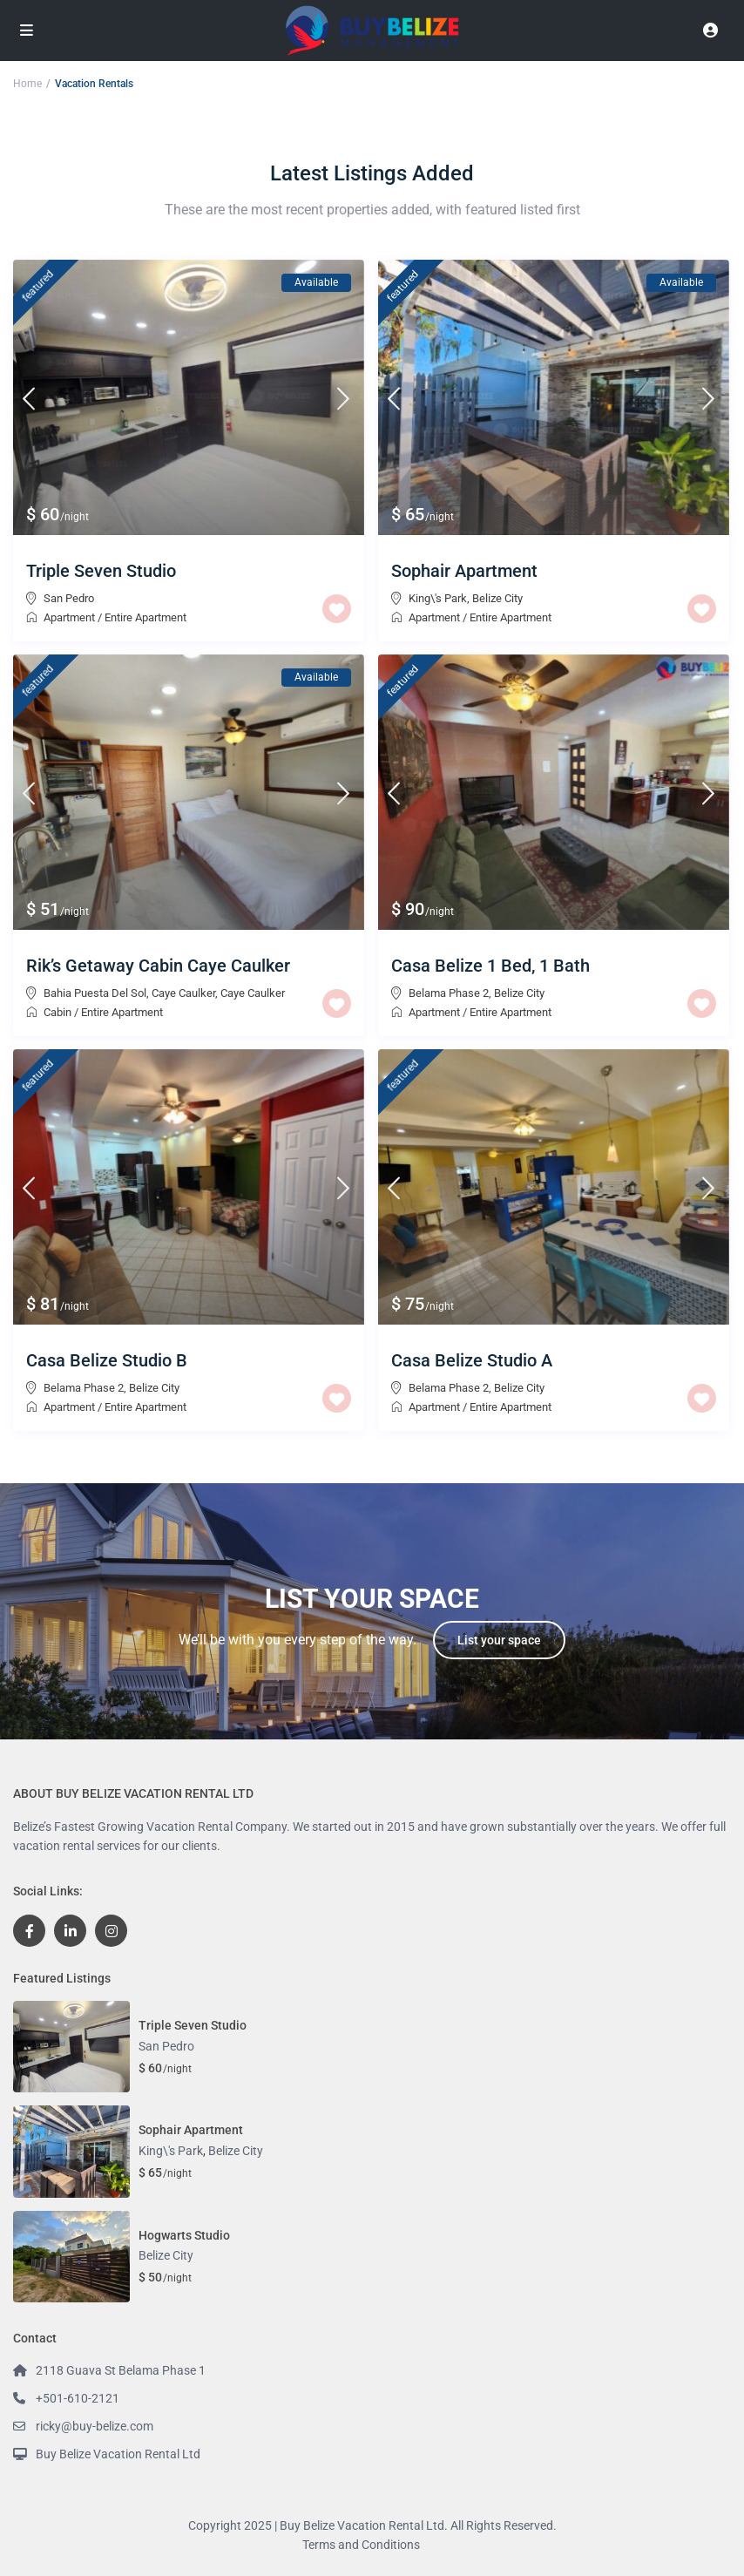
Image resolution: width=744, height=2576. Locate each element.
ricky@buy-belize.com (94, 2426)
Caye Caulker (252, 993)
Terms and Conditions (361, 2545)
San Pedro (69, 598)
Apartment (69, 617)
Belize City (497, 598)
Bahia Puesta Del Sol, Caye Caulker (129, 993)
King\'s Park (438, 598)
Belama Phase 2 (449, 993)
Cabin (57, 1012)
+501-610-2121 (77, 2398)
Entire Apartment (145, 617)
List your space (499, 1640)
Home (27, 84)
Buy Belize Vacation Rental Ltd (118, 2454)
